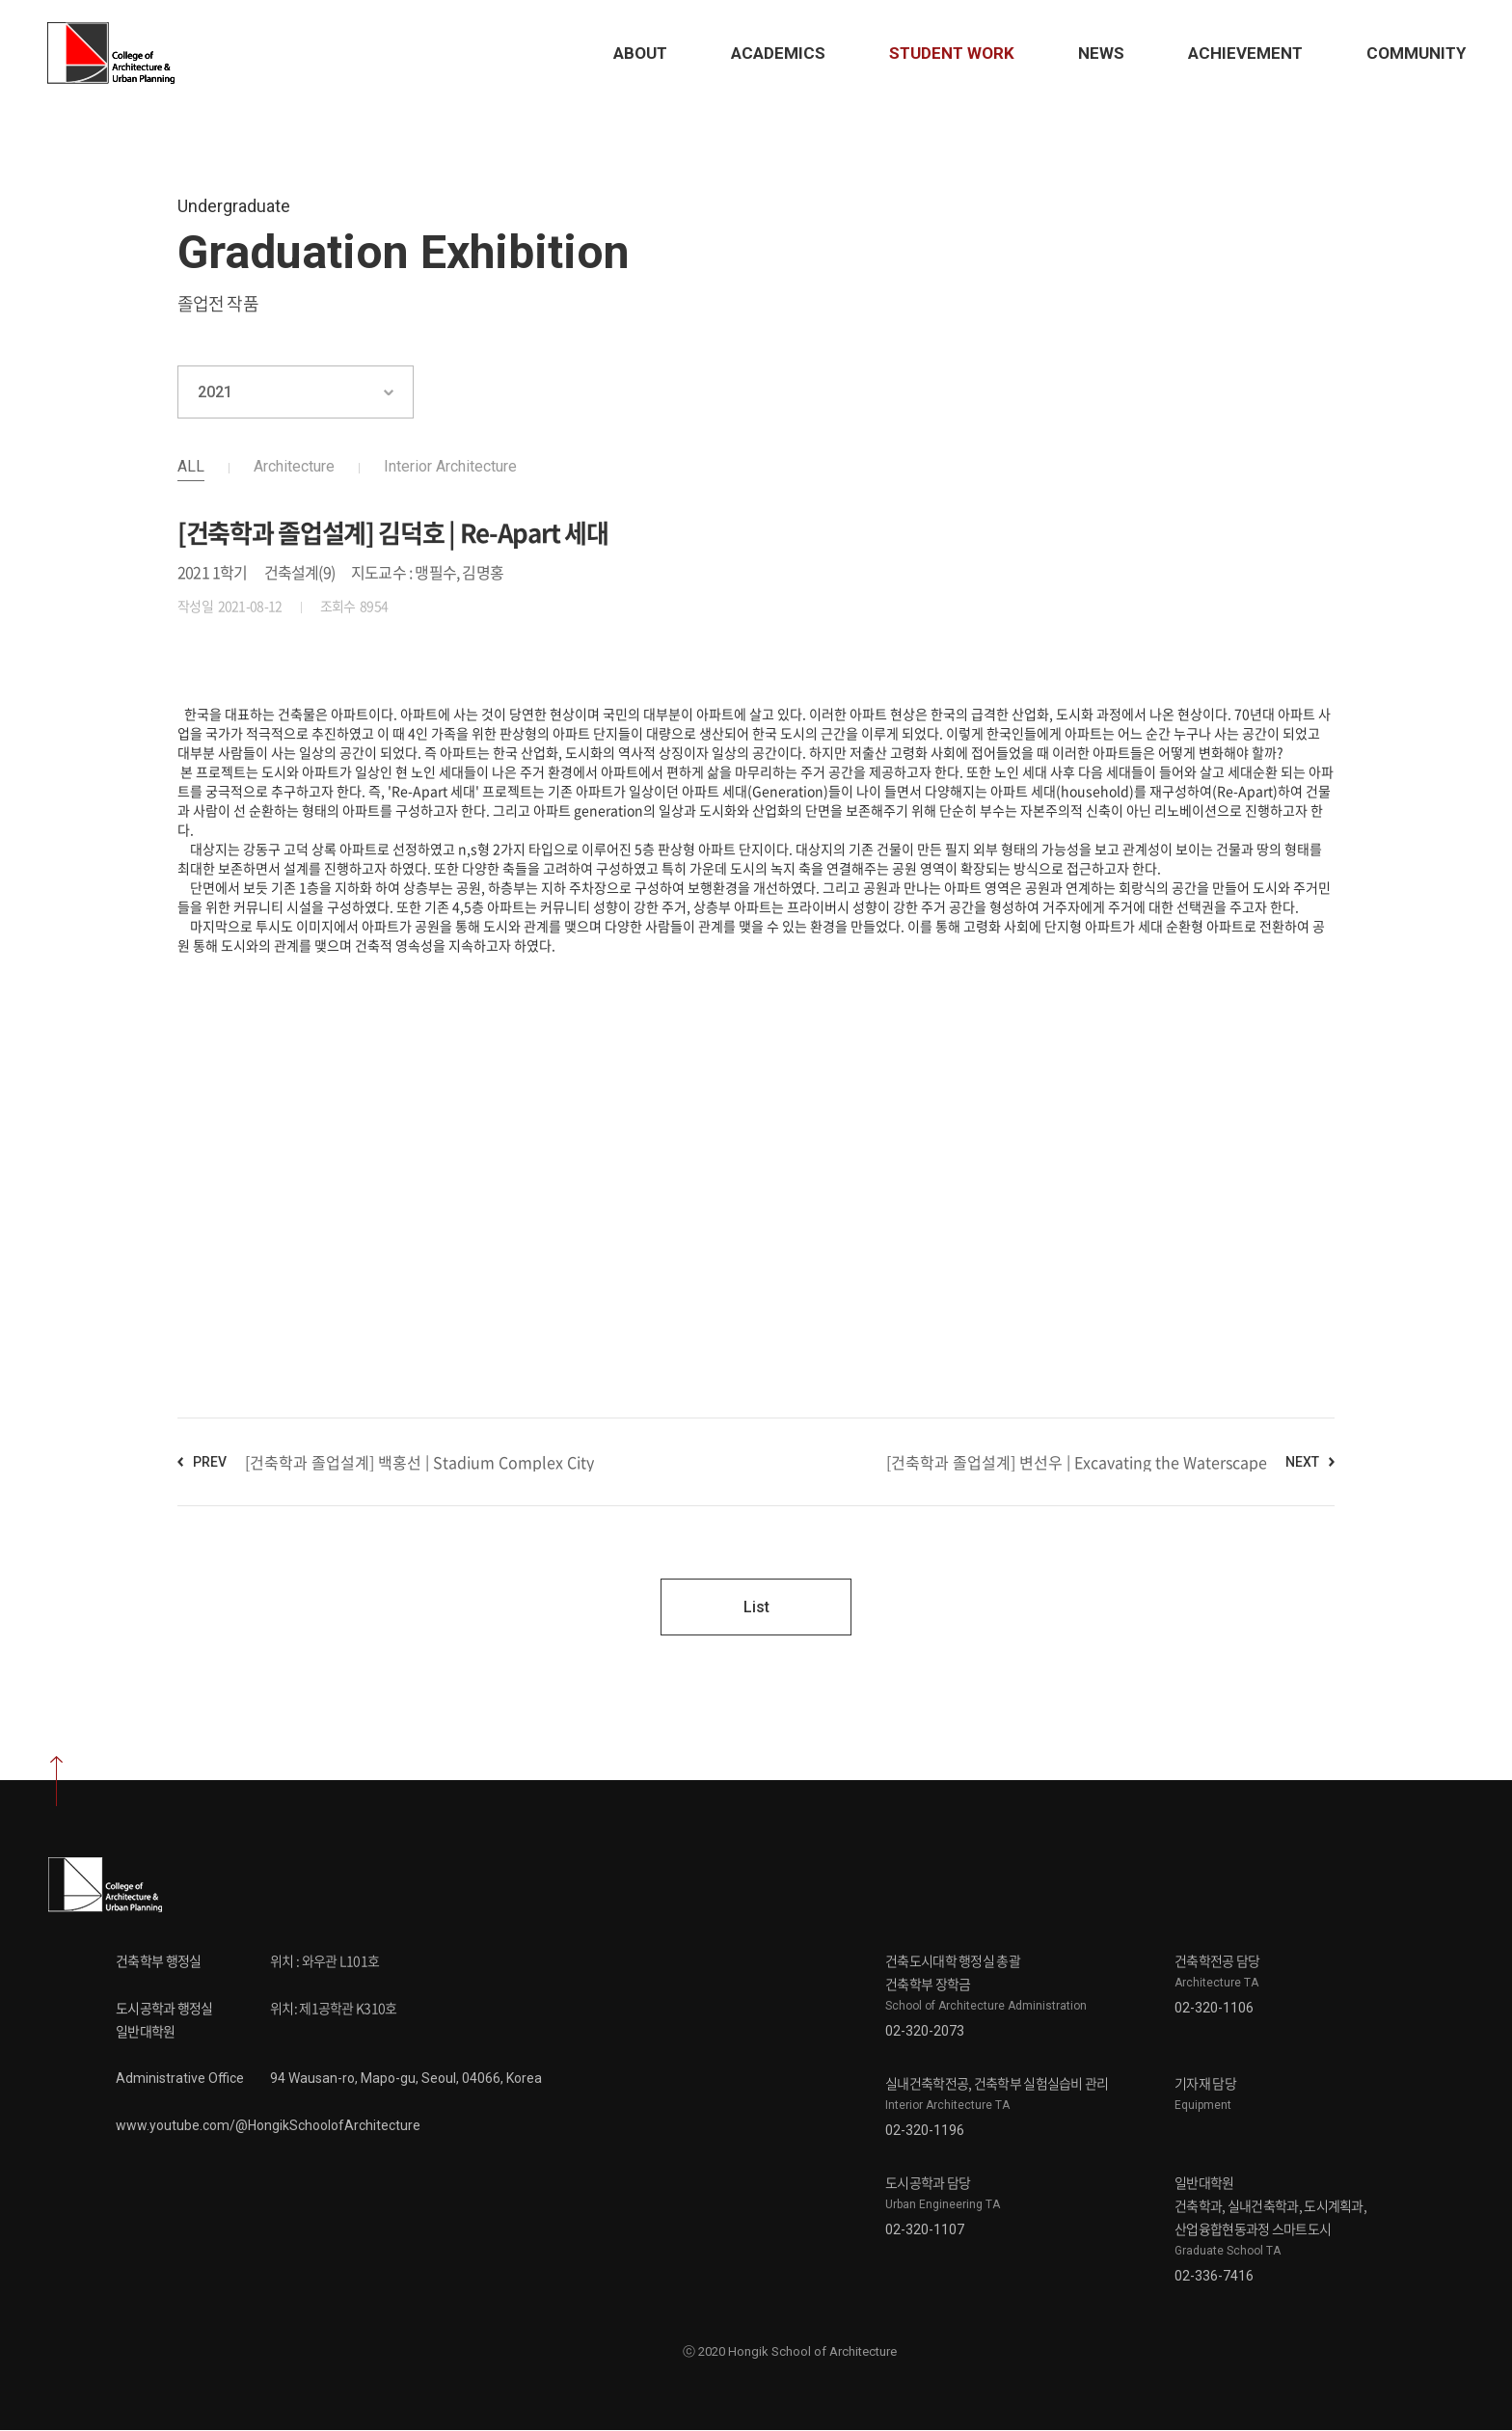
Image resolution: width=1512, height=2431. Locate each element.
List (756, 1607)
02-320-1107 (924, 2230)
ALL (190, 466)
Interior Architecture (450, 466)
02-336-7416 (1214, 2276)
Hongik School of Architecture (116, 53)
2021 (215, 392)
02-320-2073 (924, 2031)
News (1099, 53)
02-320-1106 (1214, 2008)
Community (1414, 53)
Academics (776, 53)
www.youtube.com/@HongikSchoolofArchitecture (268, 2126)
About (638, 53)
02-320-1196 (924, 2131)
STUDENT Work (949, 53)
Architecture (294, 466)
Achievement (1243, 53)
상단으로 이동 (56, 1782)
